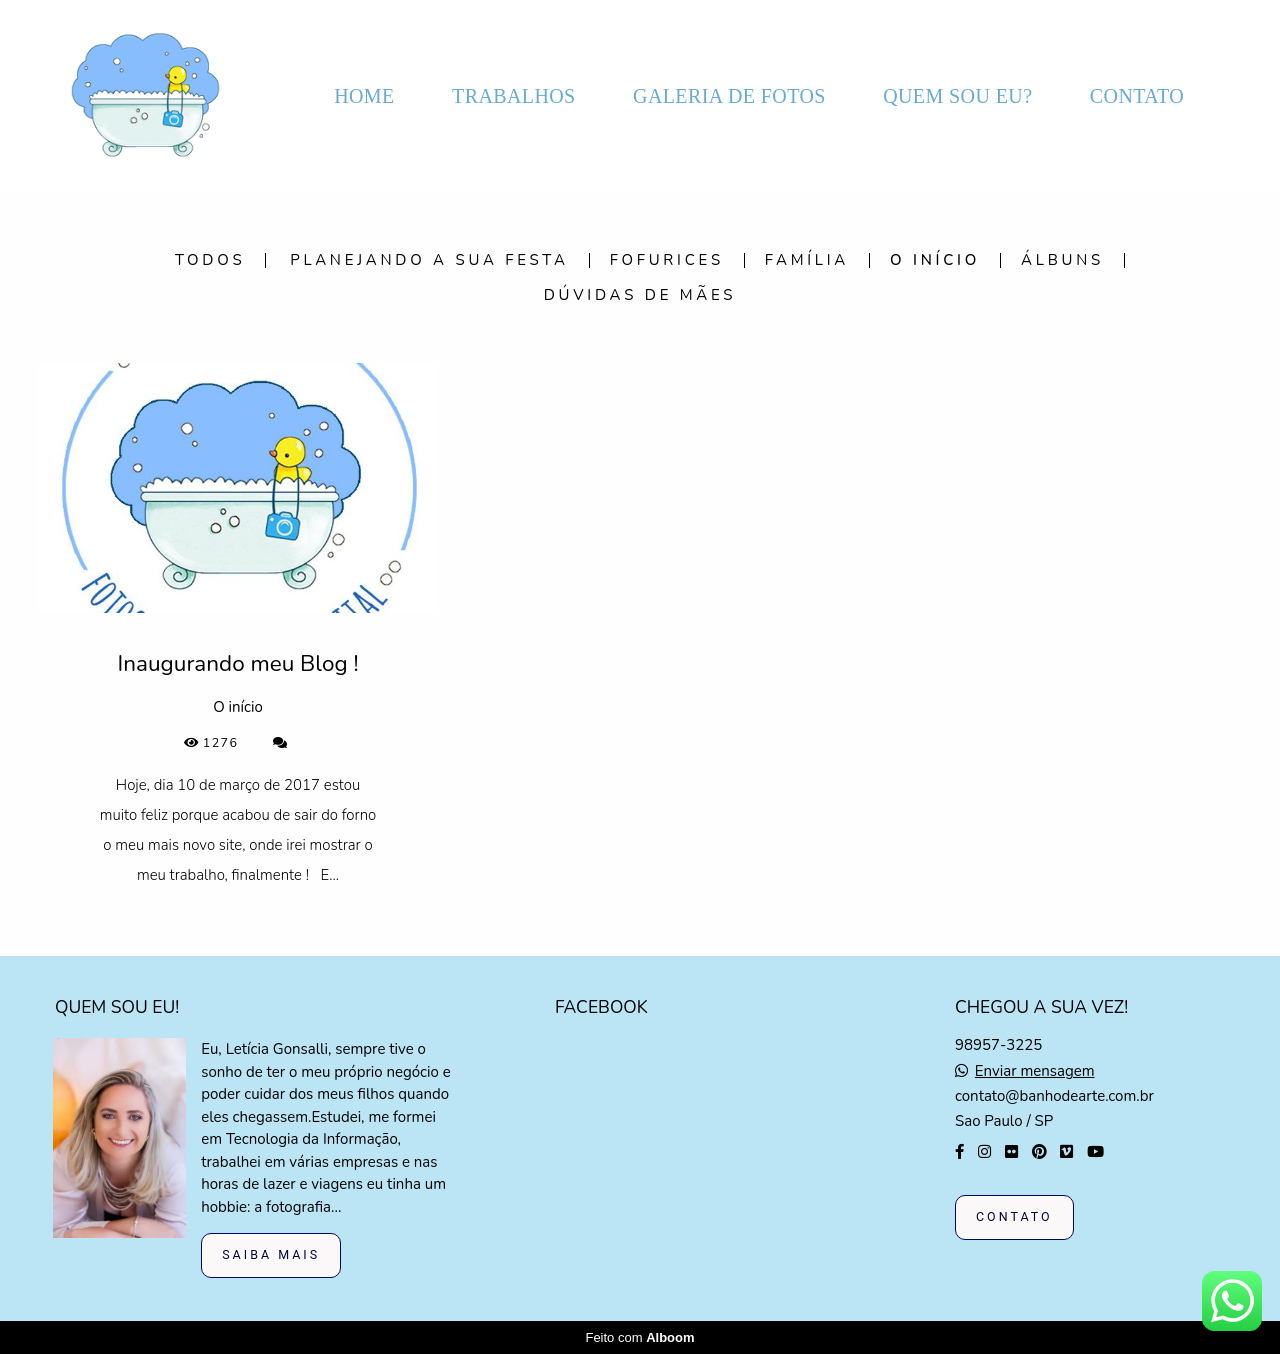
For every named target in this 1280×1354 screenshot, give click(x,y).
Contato (1014, 1216)
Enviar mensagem (1035, 1071)
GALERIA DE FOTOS (729, 96)
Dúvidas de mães (640, 295)
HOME (364, 96)
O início (935, 260)
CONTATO (1137, 96)
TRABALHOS (514, 96)
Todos (210, 260)
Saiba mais (271, 1254)
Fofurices (667, 260)
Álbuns (1062, 260)
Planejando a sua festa (429, 260)
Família (807, 260)
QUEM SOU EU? (957, 96)
